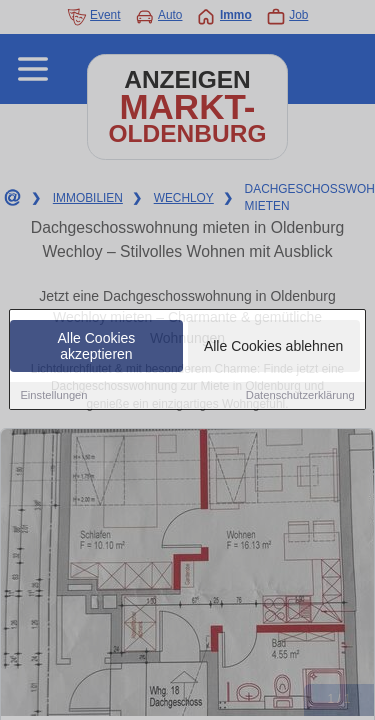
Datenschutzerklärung (300, 396)
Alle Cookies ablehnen (273, 347)
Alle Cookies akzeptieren (97, 347)
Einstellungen (53, 396)
